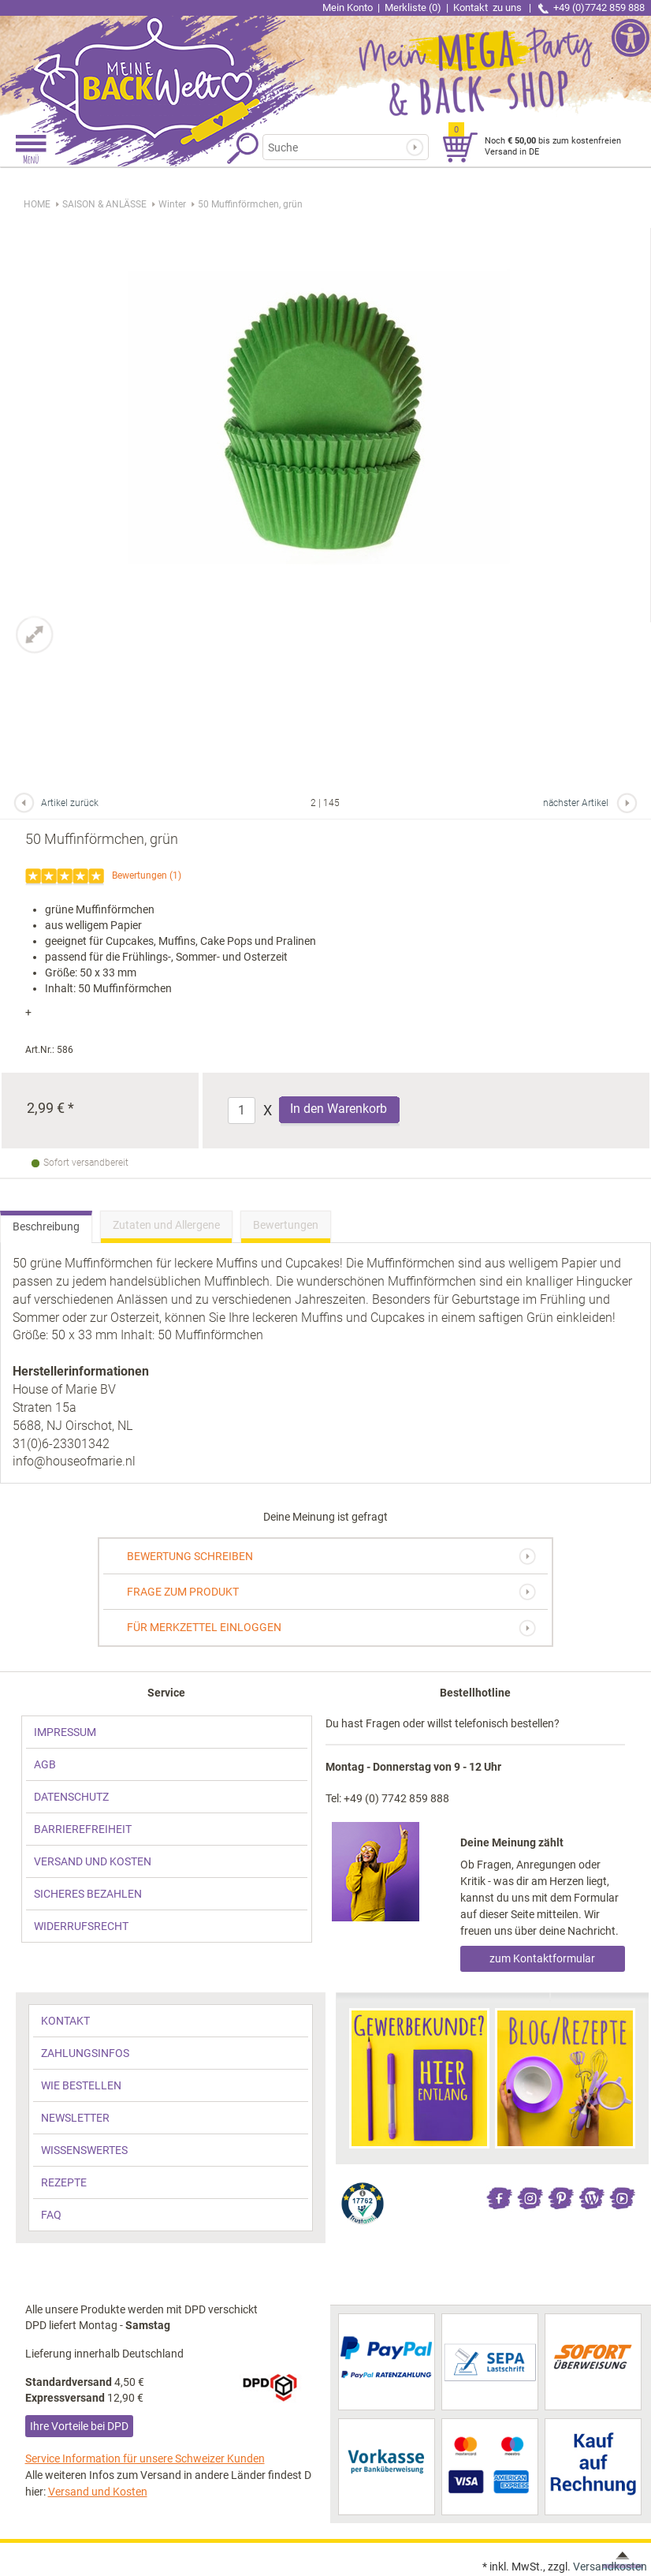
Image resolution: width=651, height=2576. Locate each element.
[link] (163, 67)
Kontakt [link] (488, 7)
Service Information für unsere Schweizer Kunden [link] (145, 2458)
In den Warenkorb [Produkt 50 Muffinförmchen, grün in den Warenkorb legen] (338, 1108)
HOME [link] (37, 204)
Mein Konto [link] (347, 7)
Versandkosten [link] (610, 2566)
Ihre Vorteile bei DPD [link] (79, 2426)
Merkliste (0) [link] (413, 7)
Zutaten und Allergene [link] (166, 1225)
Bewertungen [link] (139, 875)
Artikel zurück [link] (70, 802)
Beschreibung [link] (46, 1226)
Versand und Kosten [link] (97, 2491)
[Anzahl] (241, 1110)
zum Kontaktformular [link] (542, 1958)
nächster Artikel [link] (575, 802)
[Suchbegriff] (336, 147)
